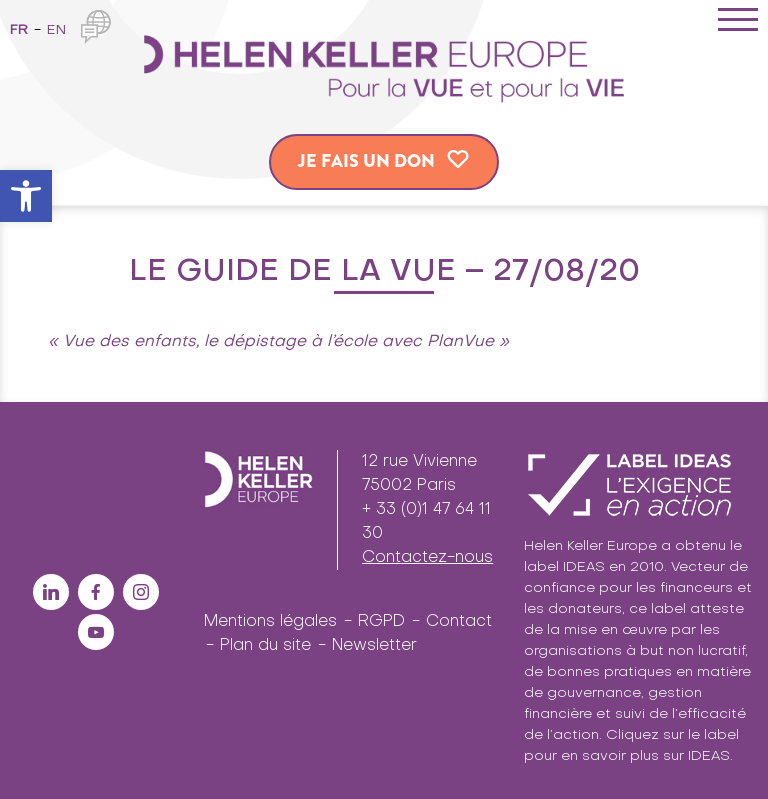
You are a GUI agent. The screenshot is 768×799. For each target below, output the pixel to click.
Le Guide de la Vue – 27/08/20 (384, 272)
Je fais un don (366, 161)
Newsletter (374, 646)
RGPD (381, 622)
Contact (459, 622)
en (56, 30)
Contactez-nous (427, 558)
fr (19, 30)
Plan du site (265, 646)
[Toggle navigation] (738, 23)
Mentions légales (270, 622)
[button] (26, 196)
